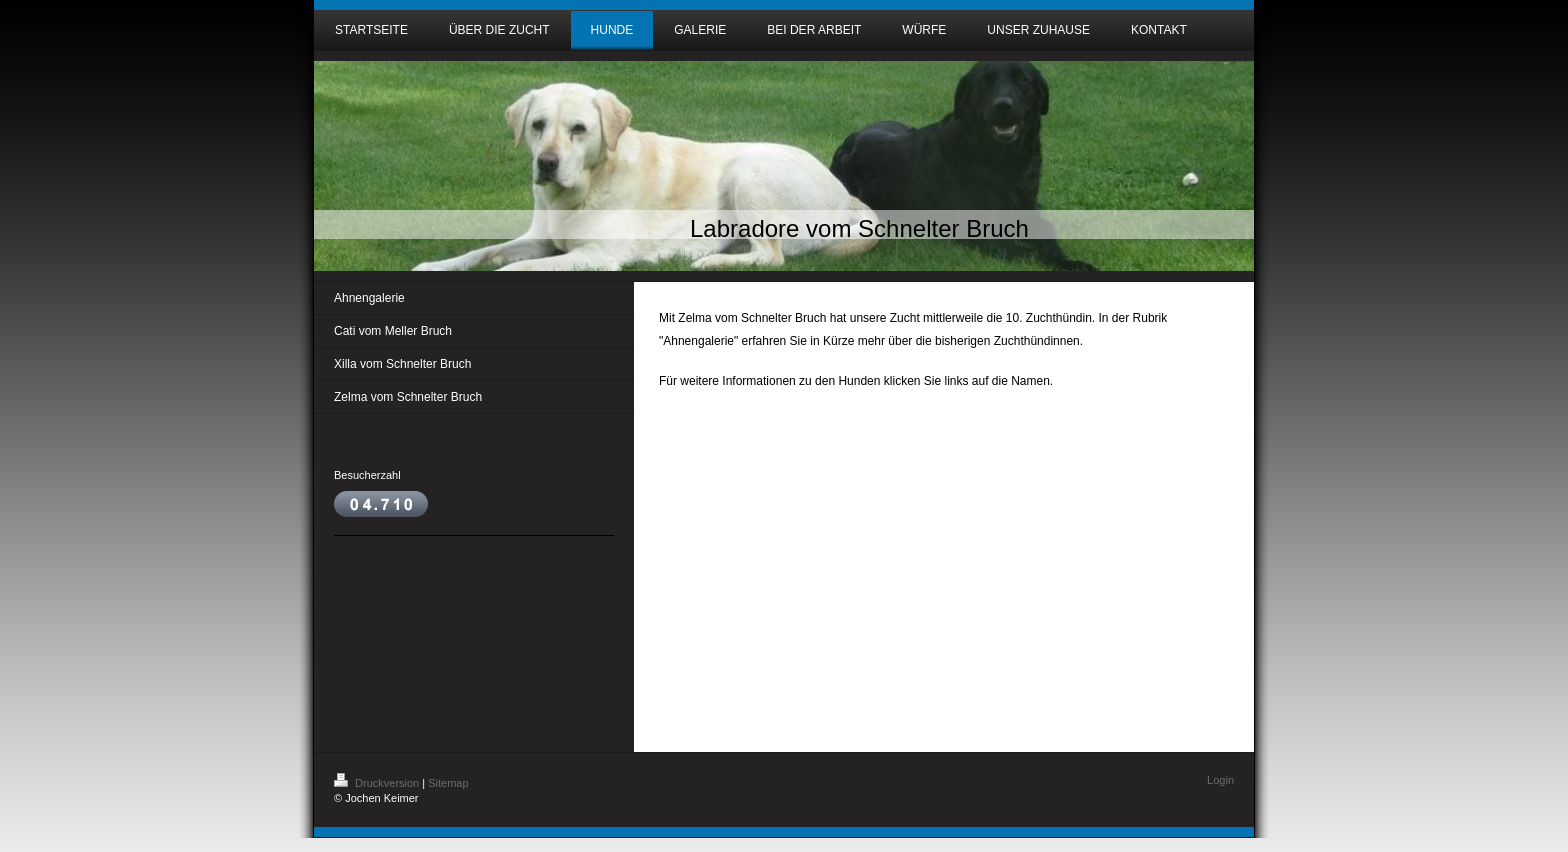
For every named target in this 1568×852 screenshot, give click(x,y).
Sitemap (448, 783)
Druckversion (378, 783)
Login (1220, 780)
